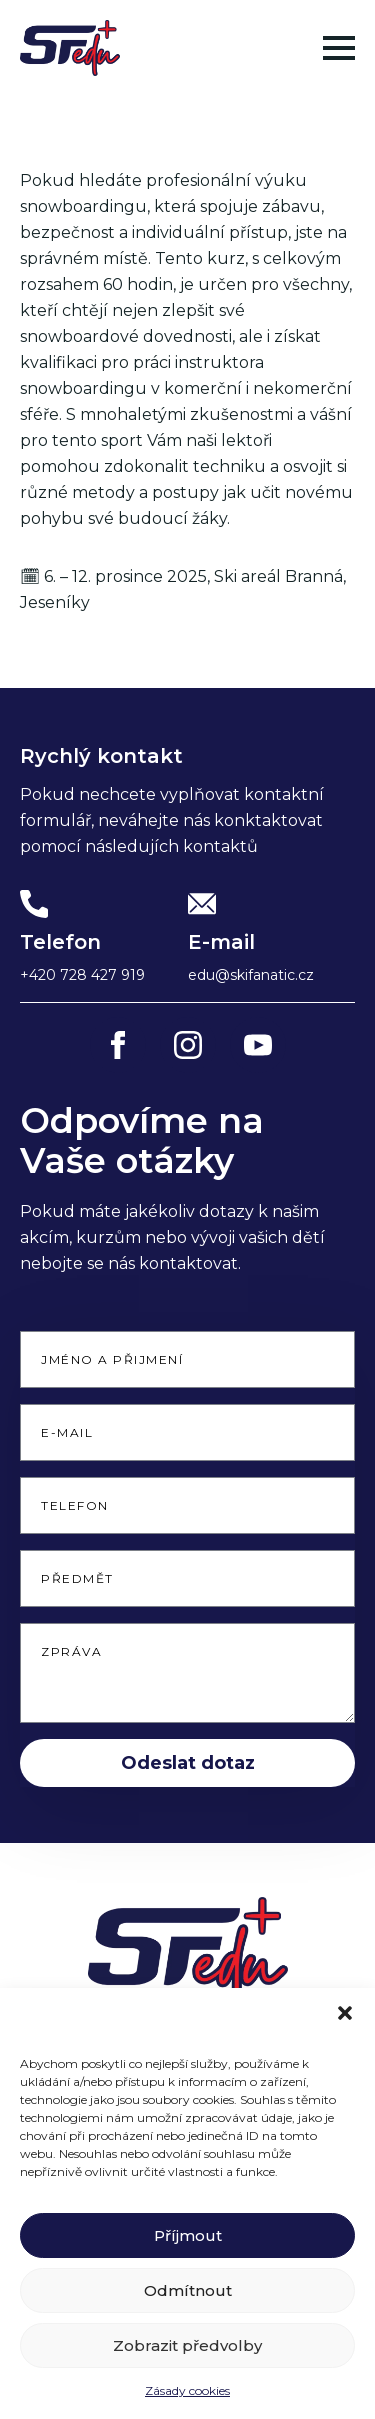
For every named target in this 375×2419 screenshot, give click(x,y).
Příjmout (188, 2251)
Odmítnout (188, 2306)
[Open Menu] (339, 48)
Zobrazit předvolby (187, 2361)
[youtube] (258, 1045)
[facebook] (118, 1045)
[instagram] (188, 1045)
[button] (345, 2029)
